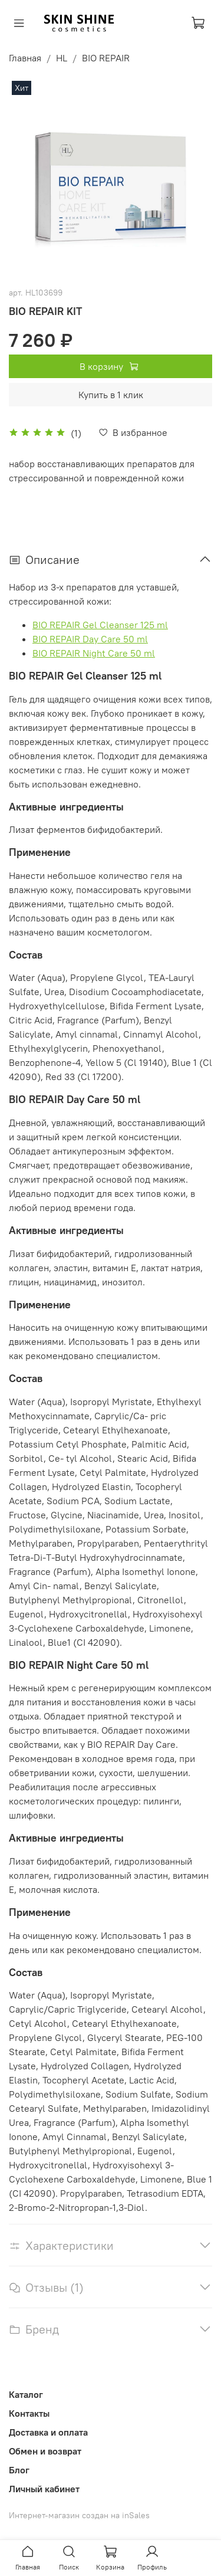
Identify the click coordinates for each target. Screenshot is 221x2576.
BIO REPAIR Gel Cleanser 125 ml (100, 625)
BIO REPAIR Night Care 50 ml (93, 653)
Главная (25, 58)
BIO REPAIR (106, 58)
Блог (19, 2470)
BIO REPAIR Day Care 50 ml (90, 639)
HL (61, 58)
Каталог (26, 2394)
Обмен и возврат (45, 2451)
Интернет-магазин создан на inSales (79, 2515)
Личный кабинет (44, 2489)
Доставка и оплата (48, 2432)
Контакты (29, 2413)
